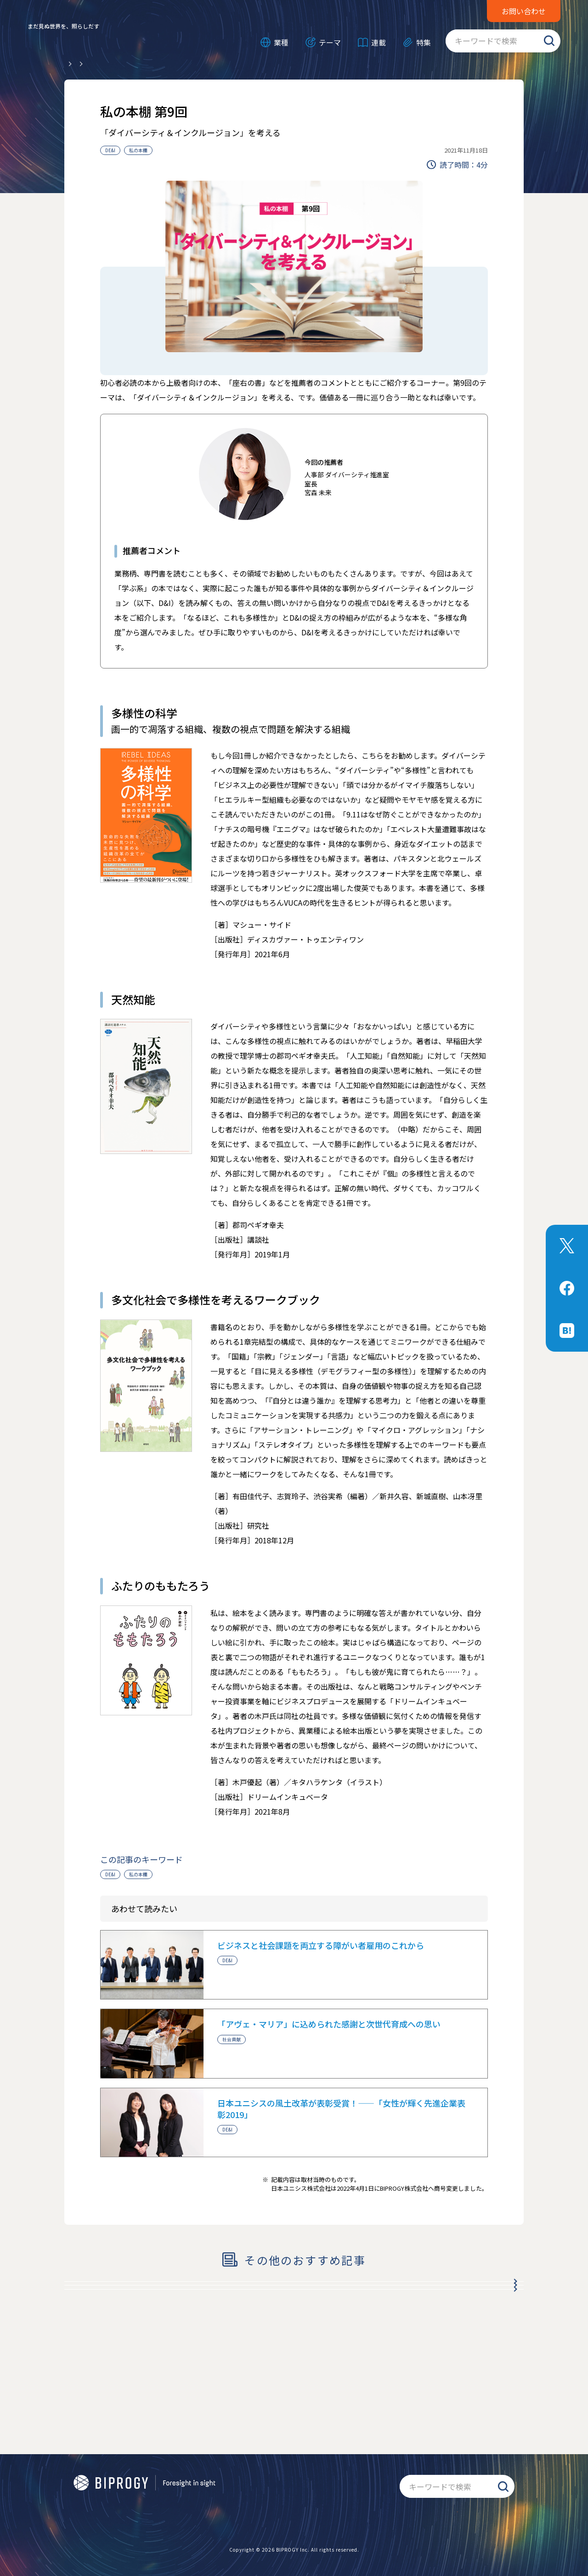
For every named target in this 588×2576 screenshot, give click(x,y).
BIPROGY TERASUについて (317, 2490)
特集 (423, 42)
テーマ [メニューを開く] (330, 42)
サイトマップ (358, 2508)
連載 (378, 42)
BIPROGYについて (237, 2490)
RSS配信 (184, 2490)
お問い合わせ (524, 11)
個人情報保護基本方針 (106, 2508)
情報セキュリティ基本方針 (190, 2508)
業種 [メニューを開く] (281, 42)
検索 (548, 40)
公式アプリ (90, 2490)
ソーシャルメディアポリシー (283, 2508)
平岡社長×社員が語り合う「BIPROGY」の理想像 (166, 2294)
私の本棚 (138, 150)
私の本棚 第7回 (102, 2351)
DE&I (110, 150)
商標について (138, 2490)
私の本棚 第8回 (102, 2322)
